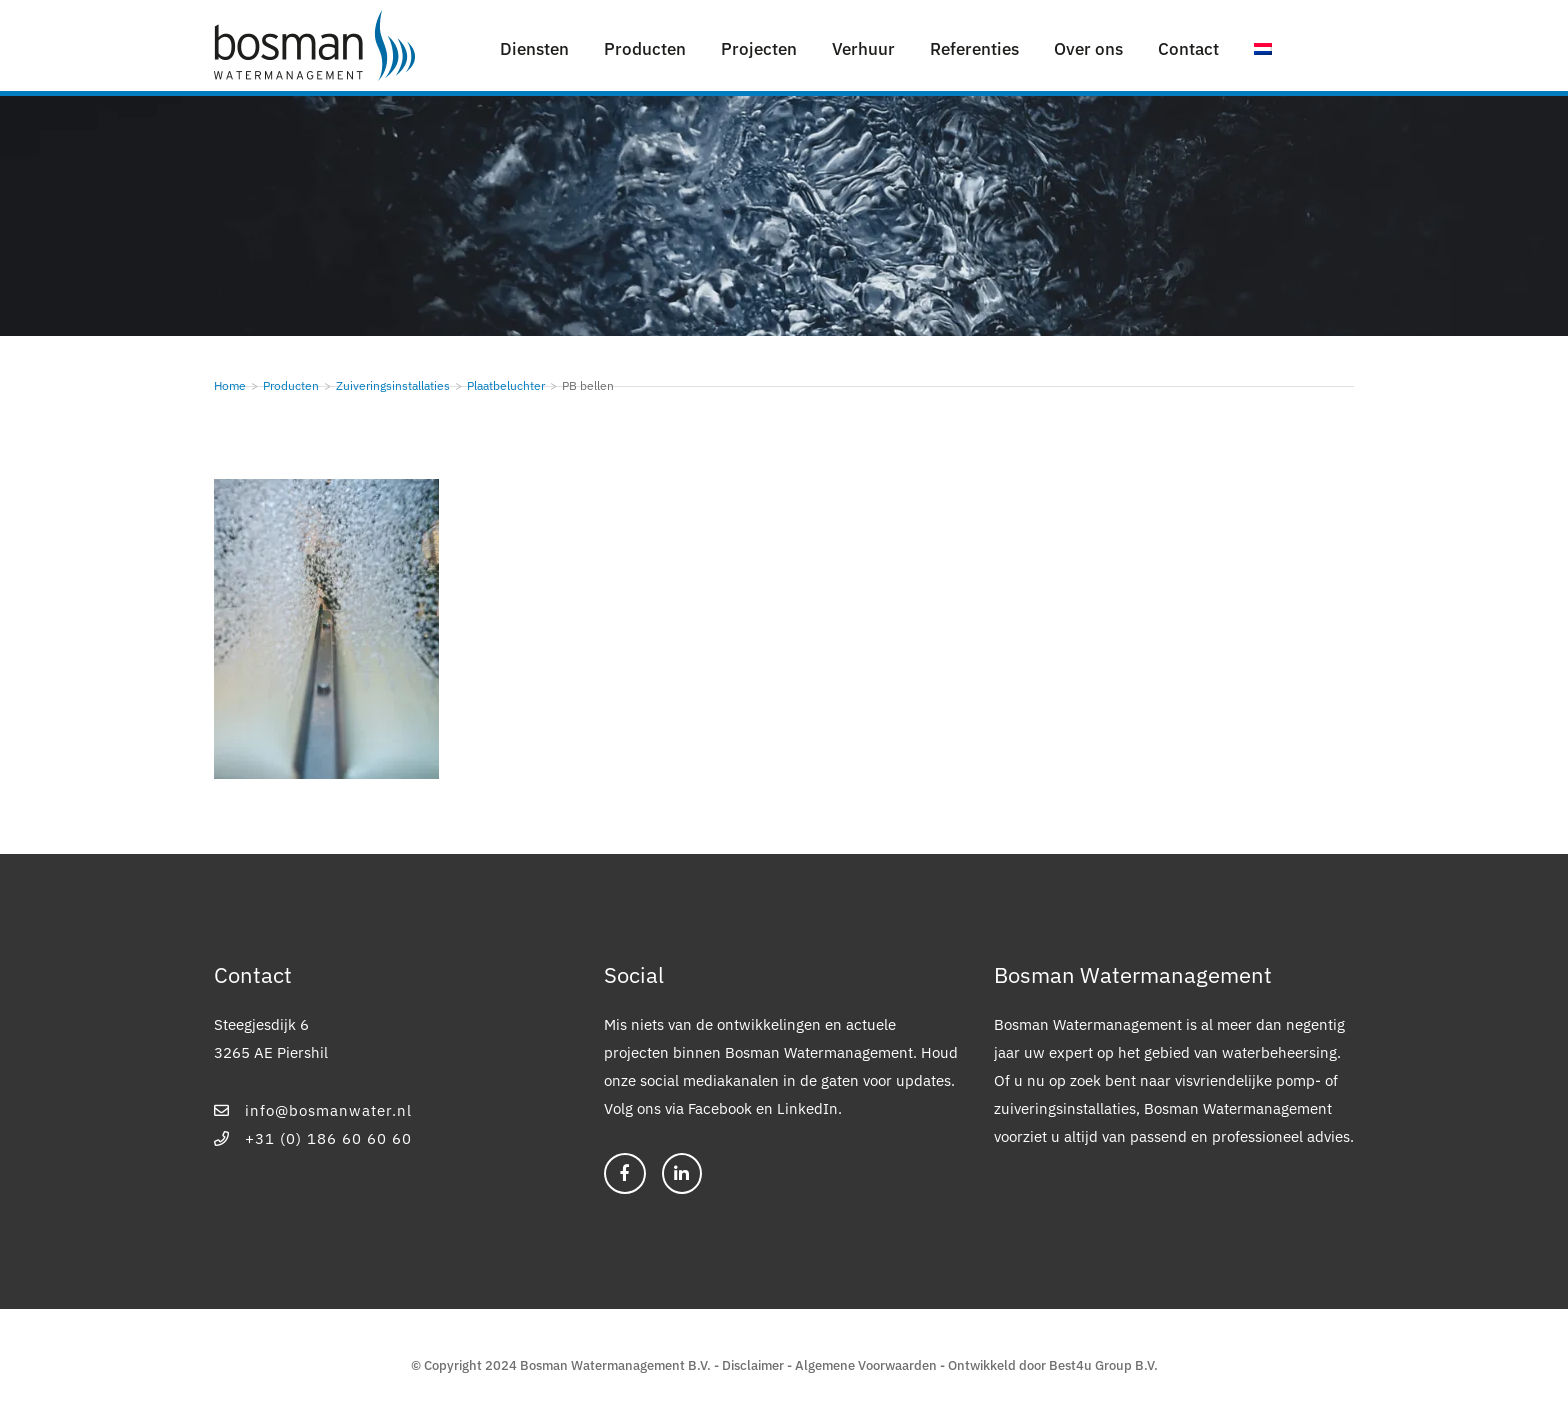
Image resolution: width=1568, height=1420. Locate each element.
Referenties (974, 49)
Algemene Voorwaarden (866, 1365)
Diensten (534, 49)
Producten (645, 49)
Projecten (759, 49)
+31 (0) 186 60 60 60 (313, 1138)
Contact (1188, 49)
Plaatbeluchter (506, 385)
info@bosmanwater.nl (313, 1110)
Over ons (1088, 49)
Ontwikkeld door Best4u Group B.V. (1053, 1365)
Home (230, 385)
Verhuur (863, 49)
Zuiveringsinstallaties (393, 385)
